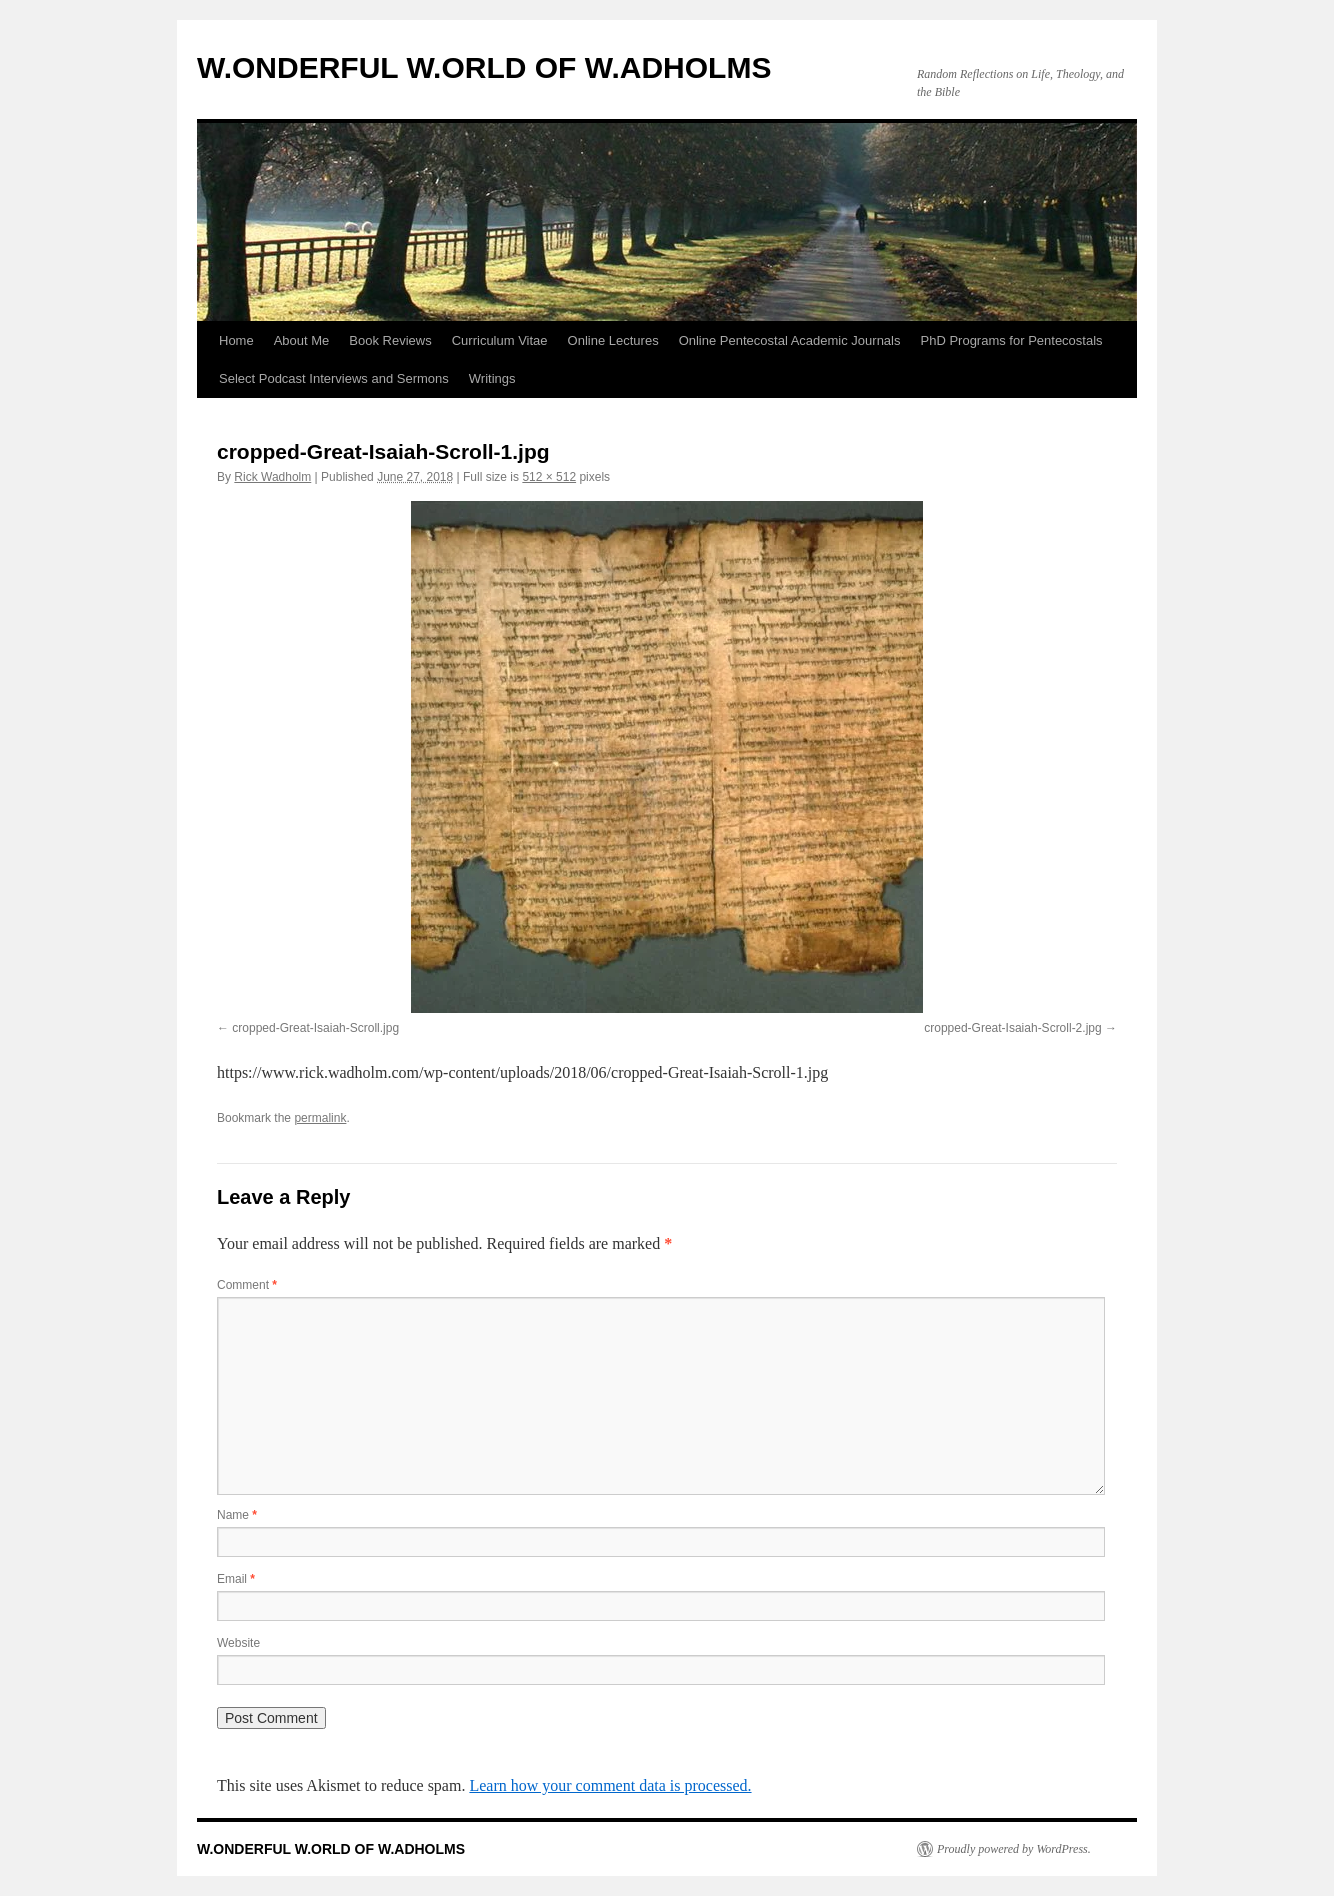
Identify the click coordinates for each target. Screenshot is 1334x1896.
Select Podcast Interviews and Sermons (334, 378)
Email (236, 1579)
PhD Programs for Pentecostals (1012, 340)
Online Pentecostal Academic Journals (790, 340)
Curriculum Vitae (500, 340)
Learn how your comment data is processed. (610, 1785)
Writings (492, 378)
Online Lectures (613, 340)
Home (236, 340)
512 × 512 (549, 477)
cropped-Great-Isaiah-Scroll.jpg (315, 1028)
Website (238, 1643)
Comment (247, 1285)
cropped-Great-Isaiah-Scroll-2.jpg (1012, 1028)
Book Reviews (390, 340)
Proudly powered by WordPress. (1014, 1849)
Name (237, 1515)
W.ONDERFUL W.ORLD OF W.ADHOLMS (484, 67)
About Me (302, 340)
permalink (320, 1118)
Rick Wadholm (272, 477)
